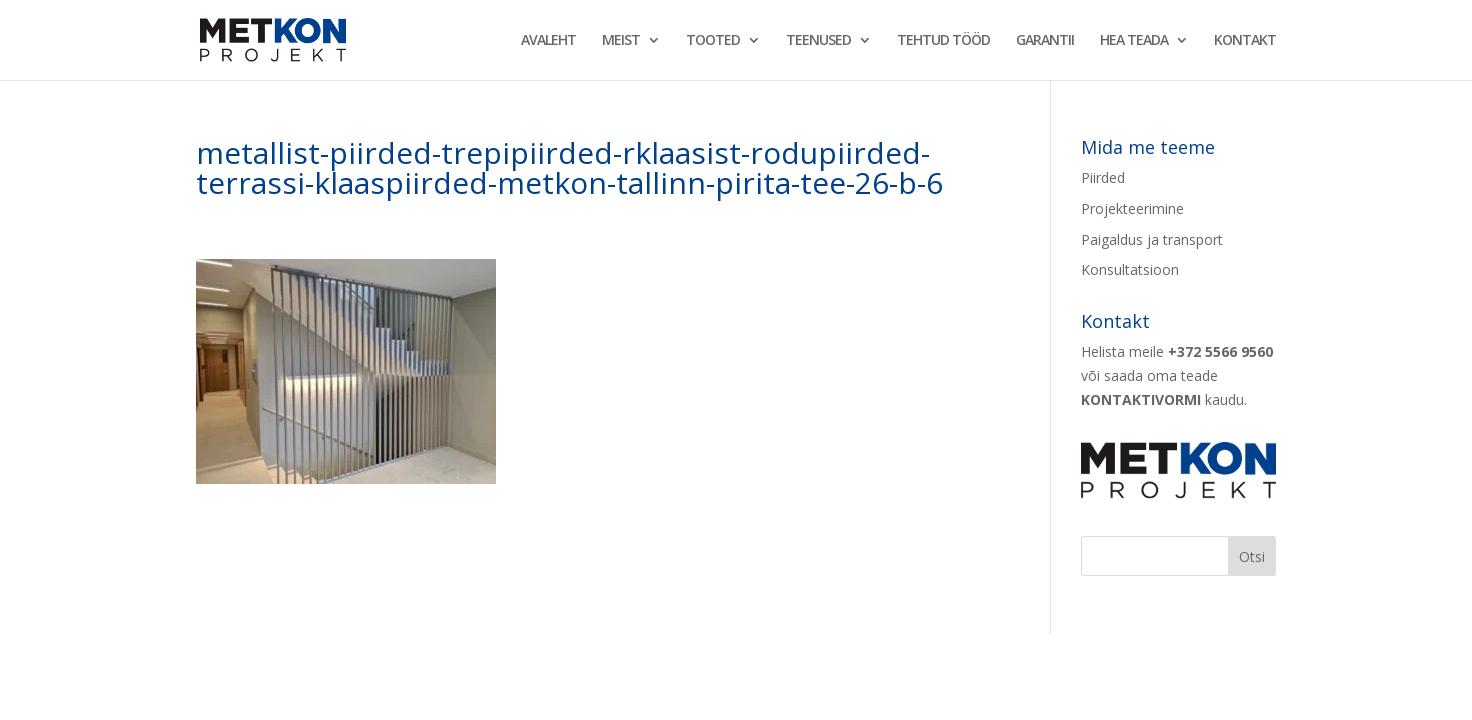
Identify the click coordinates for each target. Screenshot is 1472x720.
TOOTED (713, 41)
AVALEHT (548, 41)
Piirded (1103, 177)
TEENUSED (818, 41)
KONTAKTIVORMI (1141, 399)
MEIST (621, 41)
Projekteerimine (1132, 208)
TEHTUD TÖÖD (943, 41)
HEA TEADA (1134, 41)
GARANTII (1045, 41)
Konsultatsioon (1130, 269)
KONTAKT (1245, 41)
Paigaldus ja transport (1152, 239)
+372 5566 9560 (1220, 351)
